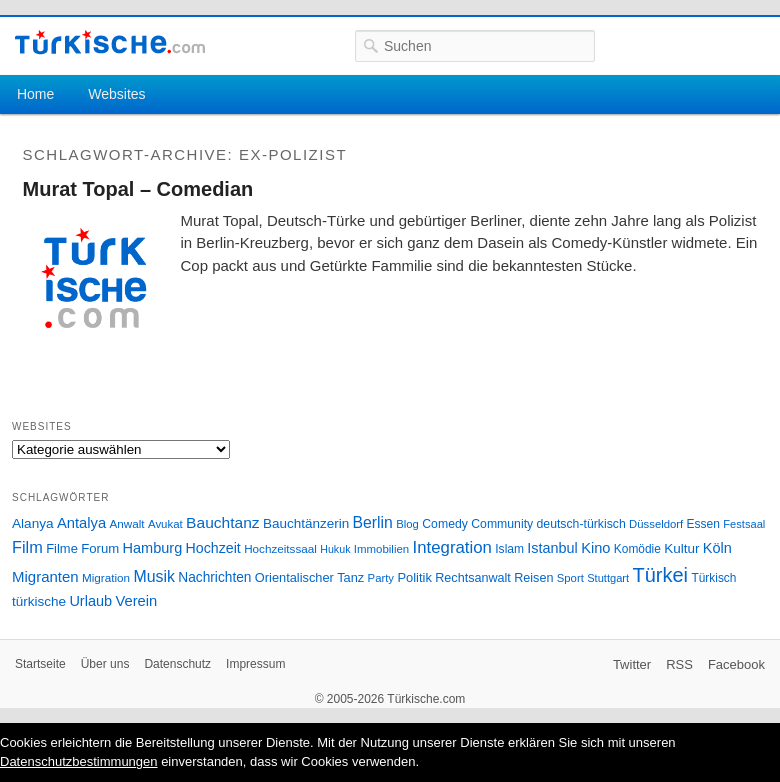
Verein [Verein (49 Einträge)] (136, 601)
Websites (116, 94)
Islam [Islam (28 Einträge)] (509, 549)
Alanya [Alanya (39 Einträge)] (33, 523)
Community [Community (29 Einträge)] (502, 524)
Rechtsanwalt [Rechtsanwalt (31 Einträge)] (473, 578)
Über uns (105, 664)
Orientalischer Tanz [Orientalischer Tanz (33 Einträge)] (309, 577)
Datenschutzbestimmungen (79, 761)
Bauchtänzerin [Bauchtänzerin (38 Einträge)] (306, 523)
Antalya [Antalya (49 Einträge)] (81, 523)
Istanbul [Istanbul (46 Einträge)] (552, 548)
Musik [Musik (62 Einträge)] (154, 576)
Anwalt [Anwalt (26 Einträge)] (127, 523)
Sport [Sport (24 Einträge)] (570, 578)
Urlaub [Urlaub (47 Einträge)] (90, 601)
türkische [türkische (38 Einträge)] (39, 601)
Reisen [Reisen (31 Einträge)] (533, 578)
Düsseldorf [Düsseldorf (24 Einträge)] (656, 524)
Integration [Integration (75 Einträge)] (452, 547)
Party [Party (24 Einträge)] (381, 578)
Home (35, 94)
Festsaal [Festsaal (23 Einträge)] (744, 524)
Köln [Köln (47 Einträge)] (717, 548)
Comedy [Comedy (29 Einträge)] (445, 524)
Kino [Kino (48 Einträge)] (595, 548)
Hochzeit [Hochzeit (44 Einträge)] (213, 548)
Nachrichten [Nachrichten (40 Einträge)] (214, 577)
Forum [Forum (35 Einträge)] (100, 548)
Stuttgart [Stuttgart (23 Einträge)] (608, 578)
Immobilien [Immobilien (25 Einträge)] (381, 549)
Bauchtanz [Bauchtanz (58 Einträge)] (222, 522)
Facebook (736, 664)
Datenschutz (177, 664)
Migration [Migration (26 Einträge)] (106, 577)
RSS (679, 664)
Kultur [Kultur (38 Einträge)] (681, 548)
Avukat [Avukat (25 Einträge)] (165, 524)
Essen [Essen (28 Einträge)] (703, 524)
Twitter (632, 664)
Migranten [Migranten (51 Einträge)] (45, 576)
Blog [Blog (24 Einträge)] (407, 524)
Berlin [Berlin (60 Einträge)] (373, 522)
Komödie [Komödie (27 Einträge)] (637, 549)
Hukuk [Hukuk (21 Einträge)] (335, 549)
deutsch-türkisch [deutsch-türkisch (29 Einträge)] (581, 524)
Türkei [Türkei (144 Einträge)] (661, 575)
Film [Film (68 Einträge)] (27, 547)
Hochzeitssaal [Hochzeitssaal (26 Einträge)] (280, 548)
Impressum (255, 664)
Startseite (40, 664)
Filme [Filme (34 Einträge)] (62, 548)
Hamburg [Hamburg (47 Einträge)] (153, 548)
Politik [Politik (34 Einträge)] (414, 577)
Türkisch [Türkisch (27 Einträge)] (713, 578)
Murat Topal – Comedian (138, 189)
